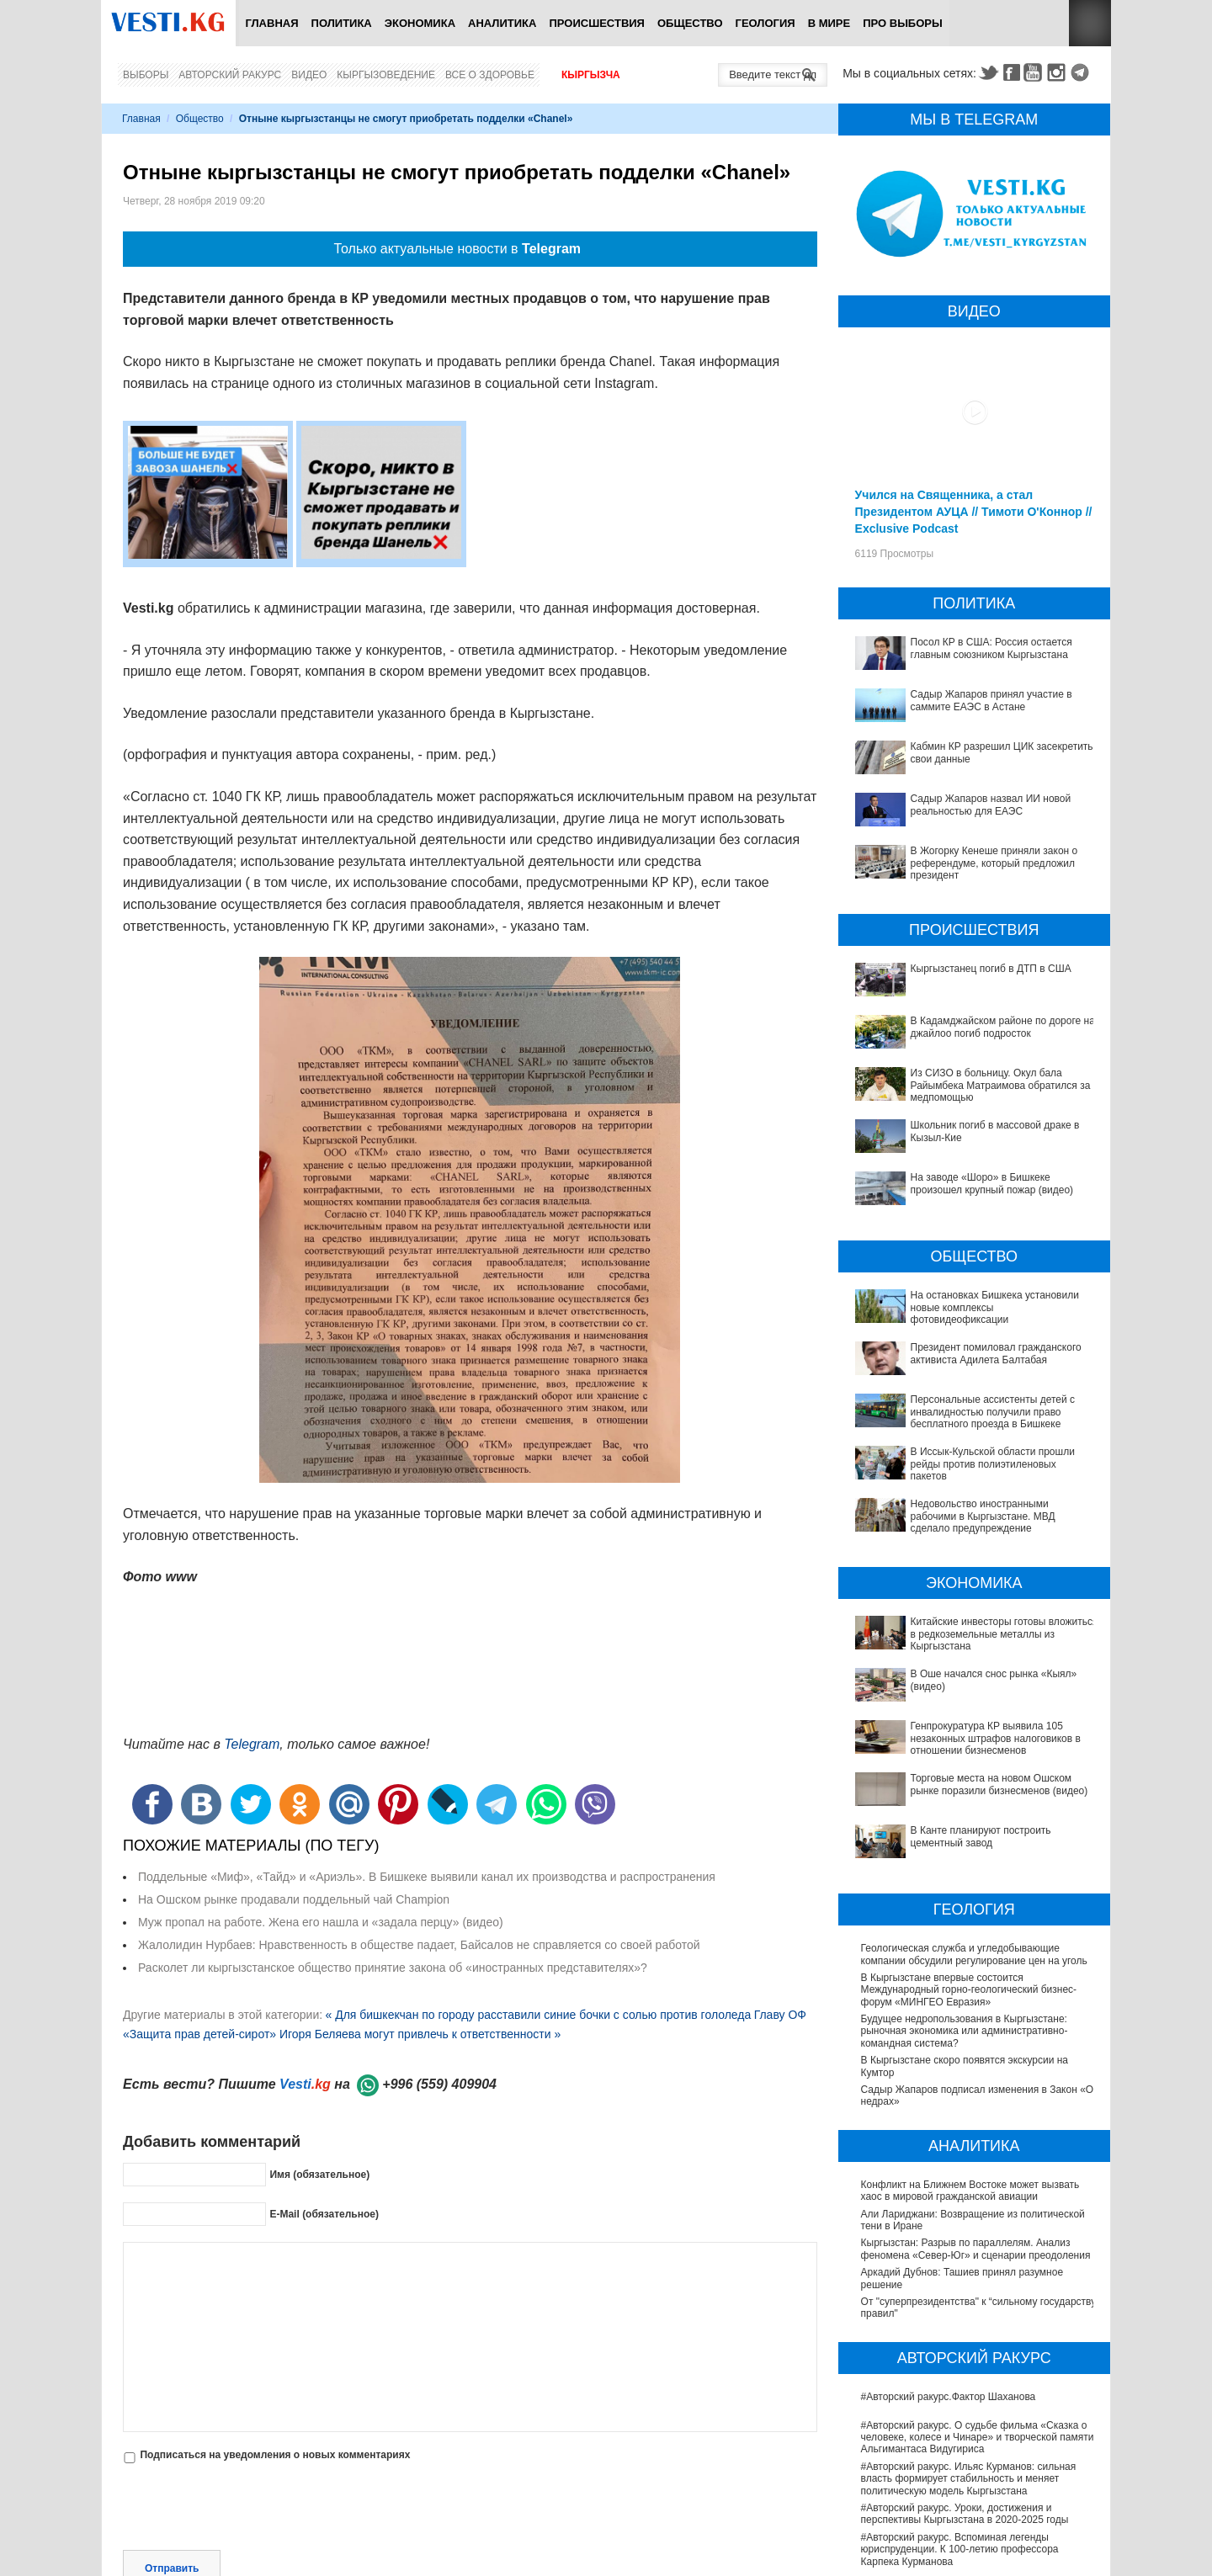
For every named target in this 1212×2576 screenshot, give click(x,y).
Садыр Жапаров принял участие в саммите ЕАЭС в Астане (991, 700)
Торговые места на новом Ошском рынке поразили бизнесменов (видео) (957, 1635)
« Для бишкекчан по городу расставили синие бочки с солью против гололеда (538, 2014)
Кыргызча (590, 75)
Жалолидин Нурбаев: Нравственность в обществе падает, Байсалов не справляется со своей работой (419, 1945)
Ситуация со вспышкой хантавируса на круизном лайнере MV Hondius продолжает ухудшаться (976, 2496)
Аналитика (502, 23)
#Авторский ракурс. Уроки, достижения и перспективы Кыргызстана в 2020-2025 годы (965, 2318)
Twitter (988, 72)
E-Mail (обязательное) (324, 2213)
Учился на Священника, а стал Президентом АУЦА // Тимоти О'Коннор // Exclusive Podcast (973, 511)
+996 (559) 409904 (439, 2084)
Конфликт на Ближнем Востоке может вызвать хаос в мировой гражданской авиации (970, 1995)
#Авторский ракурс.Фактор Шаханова (948, 2201)
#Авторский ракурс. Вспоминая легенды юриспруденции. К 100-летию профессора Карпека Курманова (960, 2354)
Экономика (420, 23)
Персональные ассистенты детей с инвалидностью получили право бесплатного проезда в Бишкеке (966, 1389)
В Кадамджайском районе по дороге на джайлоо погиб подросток (1003, 1026)
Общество (690, 23)
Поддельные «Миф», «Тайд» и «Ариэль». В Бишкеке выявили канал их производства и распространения (426, 1876)
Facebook (1011, 72)
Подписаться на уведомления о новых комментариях (275, 2455)
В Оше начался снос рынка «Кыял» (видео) (963, 1571)
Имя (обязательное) (319, 2174)
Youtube (1035, 72)
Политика (341, 23)
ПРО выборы (903, 23)
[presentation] (251, 2508)
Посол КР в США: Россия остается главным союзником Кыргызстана (991, 648)
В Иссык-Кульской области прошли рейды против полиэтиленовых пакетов (977, 1424)
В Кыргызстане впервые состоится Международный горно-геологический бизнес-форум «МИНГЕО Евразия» (969, 1795)
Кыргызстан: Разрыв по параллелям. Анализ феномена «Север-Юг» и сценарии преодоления (976, 2053)
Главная (271, 23)
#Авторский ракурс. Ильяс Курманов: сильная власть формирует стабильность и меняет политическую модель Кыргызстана (968, 2283)
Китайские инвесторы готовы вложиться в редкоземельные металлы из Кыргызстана (960, 1548)
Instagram (1059, 72)
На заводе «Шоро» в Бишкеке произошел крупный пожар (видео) (992, 1183)
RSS (1090, 23)
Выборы (145, 75)
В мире (829, 23)
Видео (309, 75)
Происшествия (597, 23)
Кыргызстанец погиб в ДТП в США (991, 969)
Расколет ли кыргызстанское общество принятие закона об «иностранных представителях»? (392, 1967)
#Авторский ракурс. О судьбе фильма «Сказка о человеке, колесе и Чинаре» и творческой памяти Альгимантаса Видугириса (977, 2242)
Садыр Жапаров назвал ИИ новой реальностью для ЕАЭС (991, 804)
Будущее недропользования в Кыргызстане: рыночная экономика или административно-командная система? (964, 1836)
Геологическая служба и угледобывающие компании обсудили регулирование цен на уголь (974, 1759)
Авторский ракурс (229, 75)
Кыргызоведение (386, 75)
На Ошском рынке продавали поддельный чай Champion (293, 1899)
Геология (765, 23)
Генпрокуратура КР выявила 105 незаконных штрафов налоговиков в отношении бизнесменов (976, 1605)
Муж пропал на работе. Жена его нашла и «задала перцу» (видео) (320, 1922)
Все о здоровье (489, 75)
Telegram (1082, 72)
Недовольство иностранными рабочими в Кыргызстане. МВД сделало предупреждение (967, 1453)
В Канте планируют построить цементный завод (974, 1659)
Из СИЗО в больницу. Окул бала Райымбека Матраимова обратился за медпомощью (1001, 1085)
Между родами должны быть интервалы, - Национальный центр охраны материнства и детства (966, 2461)
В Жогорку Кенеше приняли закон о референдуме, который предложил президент (994, 863)
